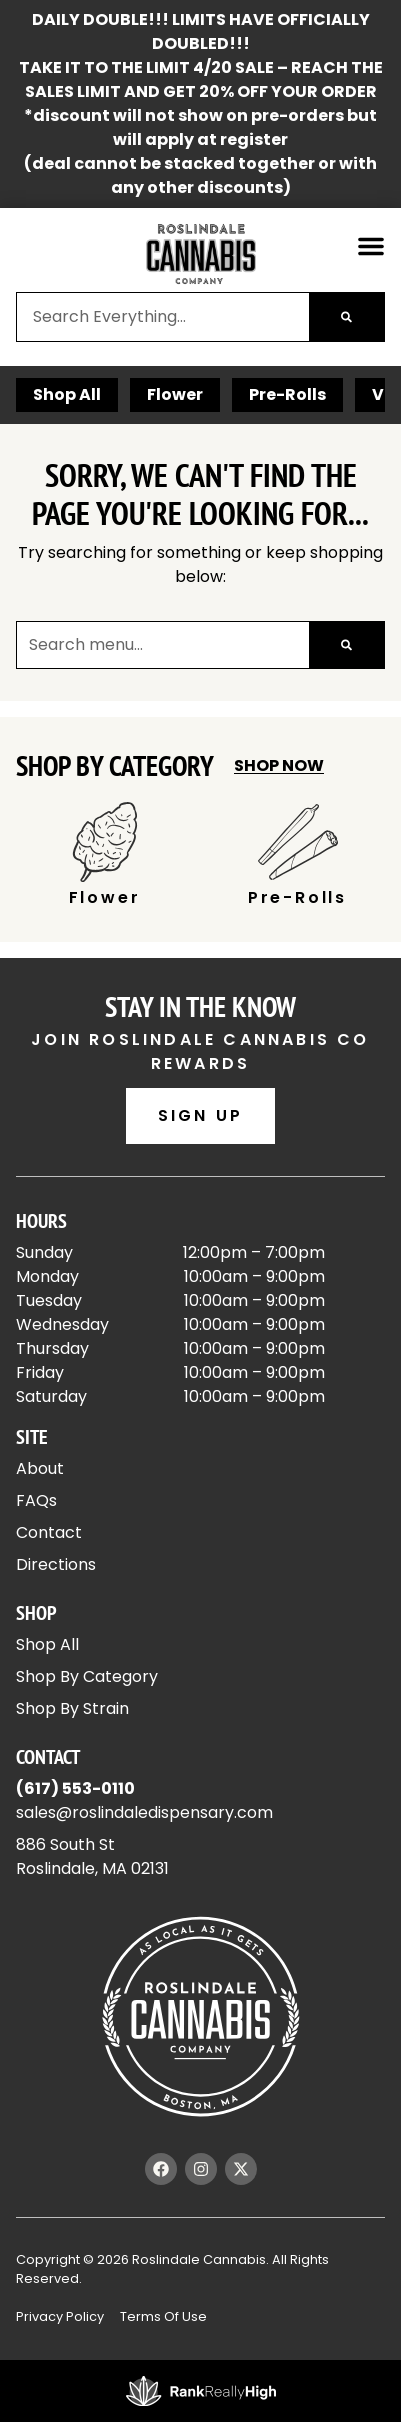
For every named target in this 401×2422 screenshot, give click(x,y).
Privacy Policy (60, 2316)
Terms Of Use (163, 2316)
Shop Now (279, 765)
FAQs (36, 1500)
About (40, 1468)
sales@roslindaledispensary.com (144, 1812)
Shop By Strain (72, 1708)
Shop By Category (87, 1676)
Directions (56, 1564)
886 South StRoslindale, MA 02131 (92, 1856)
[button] (371, 246)
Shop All (67, 394)
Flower (175, 394)
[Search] (346, 317)
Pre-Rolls (287, 394)
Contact (49, 1532)
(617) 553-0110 (75, 1788)
